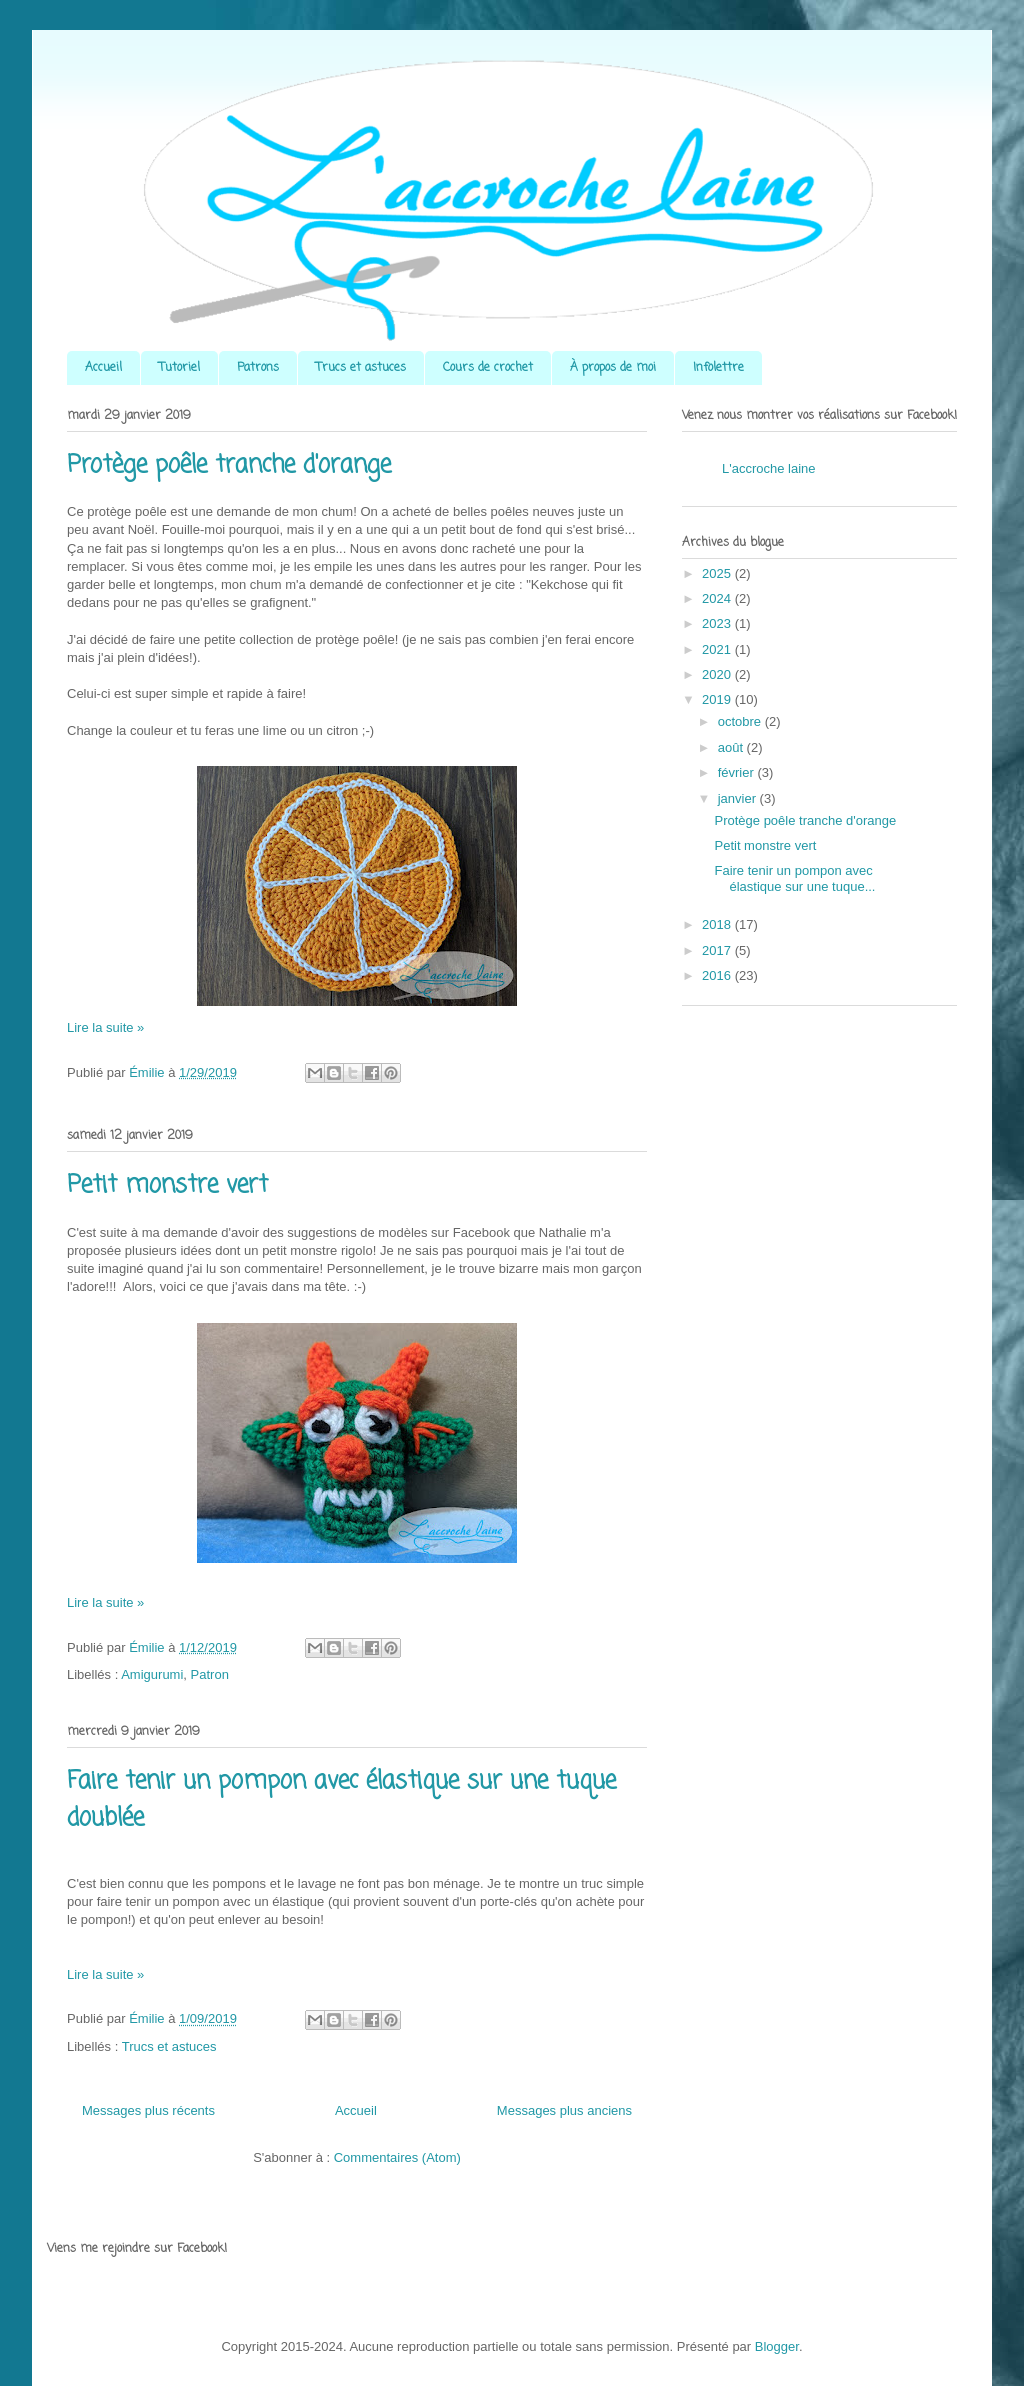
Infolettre (718, 368)
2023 (718, 623)
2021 (718, 649)
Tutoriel (179, 368)
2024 (718, 598)
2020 (718, 674)
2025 (718, 573)
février (738, 772)
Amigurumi (152, 1674)
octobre (741, 721)
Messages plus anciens (564, 2110)
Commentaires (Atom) (397, 2157)
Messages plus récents (148, 2110)
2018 (718, 924)
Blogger (777, 2346)
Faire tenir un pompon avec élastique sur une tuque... (794, 878)
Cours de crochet (488, 368)
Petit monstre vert (167, 1185)
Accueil (103, 368)
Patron (210, 1674)
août (732, 747)
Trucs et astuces (361, 368)
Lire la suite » (105, 1027)
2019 (718, 699)
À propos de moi (613, 368)
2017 (718, 950)
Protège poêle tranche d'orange (229, 465)
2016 (718, 975)
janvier (739, 798)
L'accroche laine (769, 468)
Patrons (258, 368)
